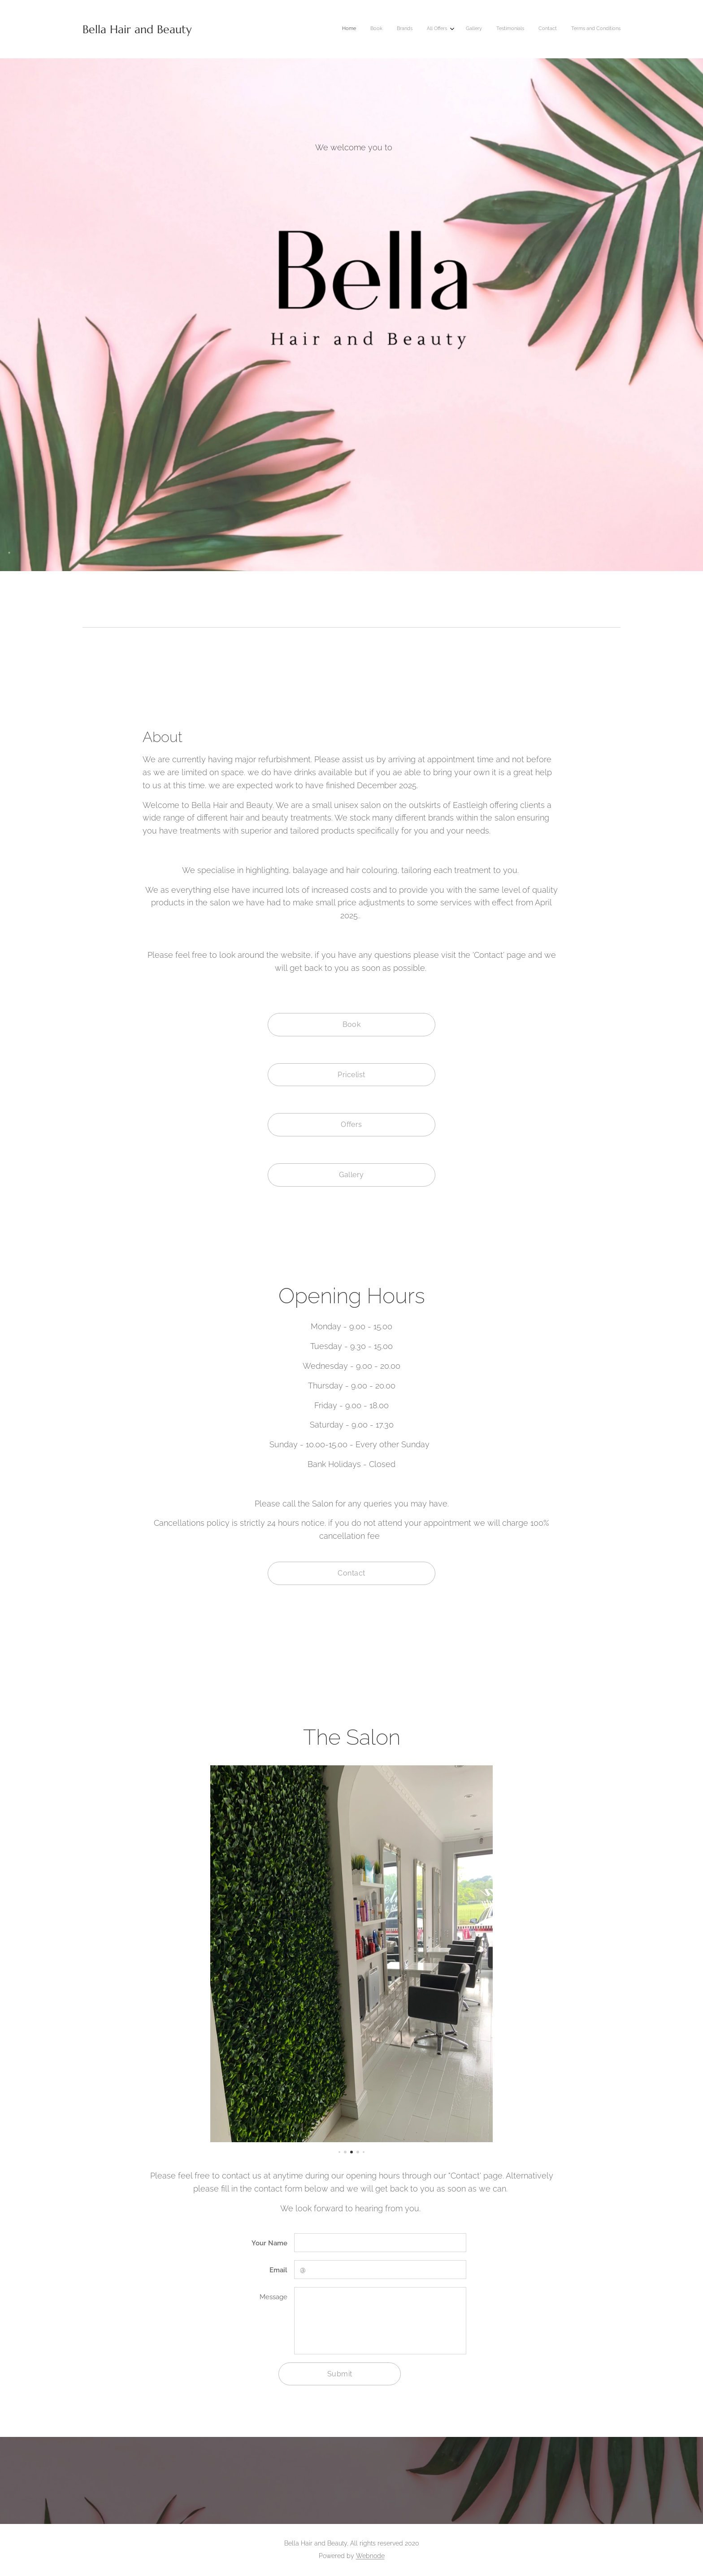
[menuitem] (518, 29)
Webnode (370, 2555)
